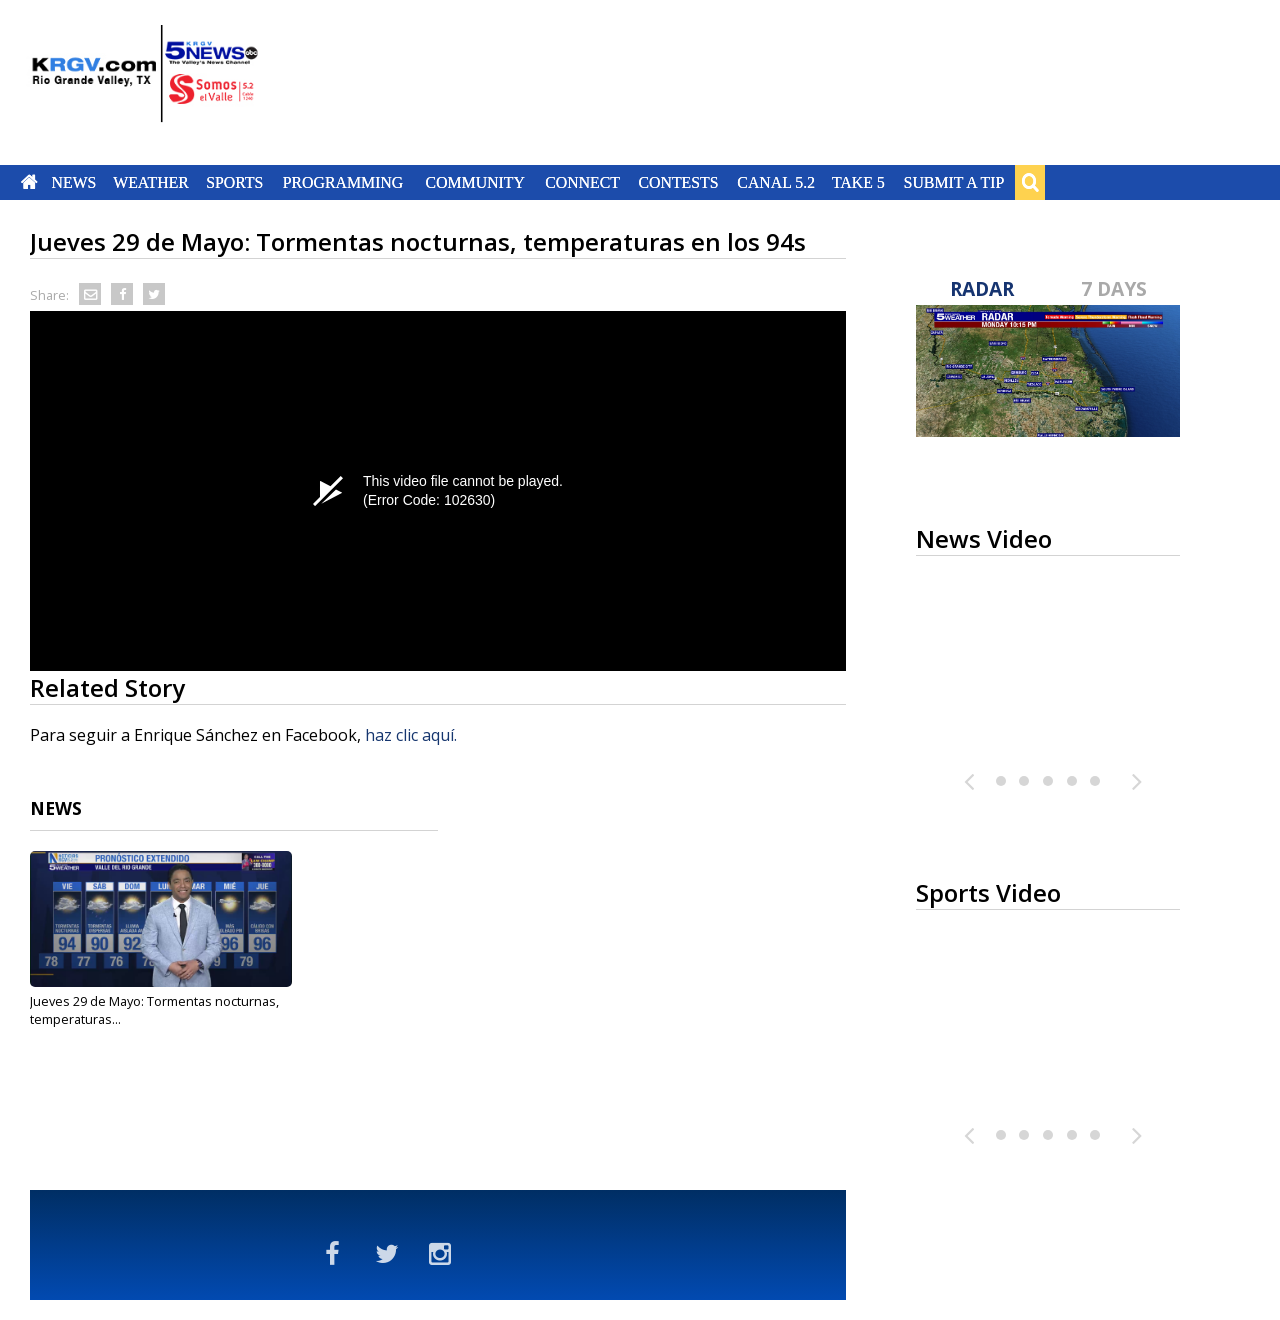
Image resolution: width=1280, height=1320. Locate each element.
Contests (678, 182)
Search (1030, 182)
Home (29, 182)
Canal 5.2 (776, 182)
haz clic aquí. (411, 735)
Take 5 (858, 182)
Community (475, 182)
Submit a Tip (953, 182)
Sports (234, 182)
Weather (151, 182)
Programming (343, 182)
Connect (582, 182)
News (73, 182)
